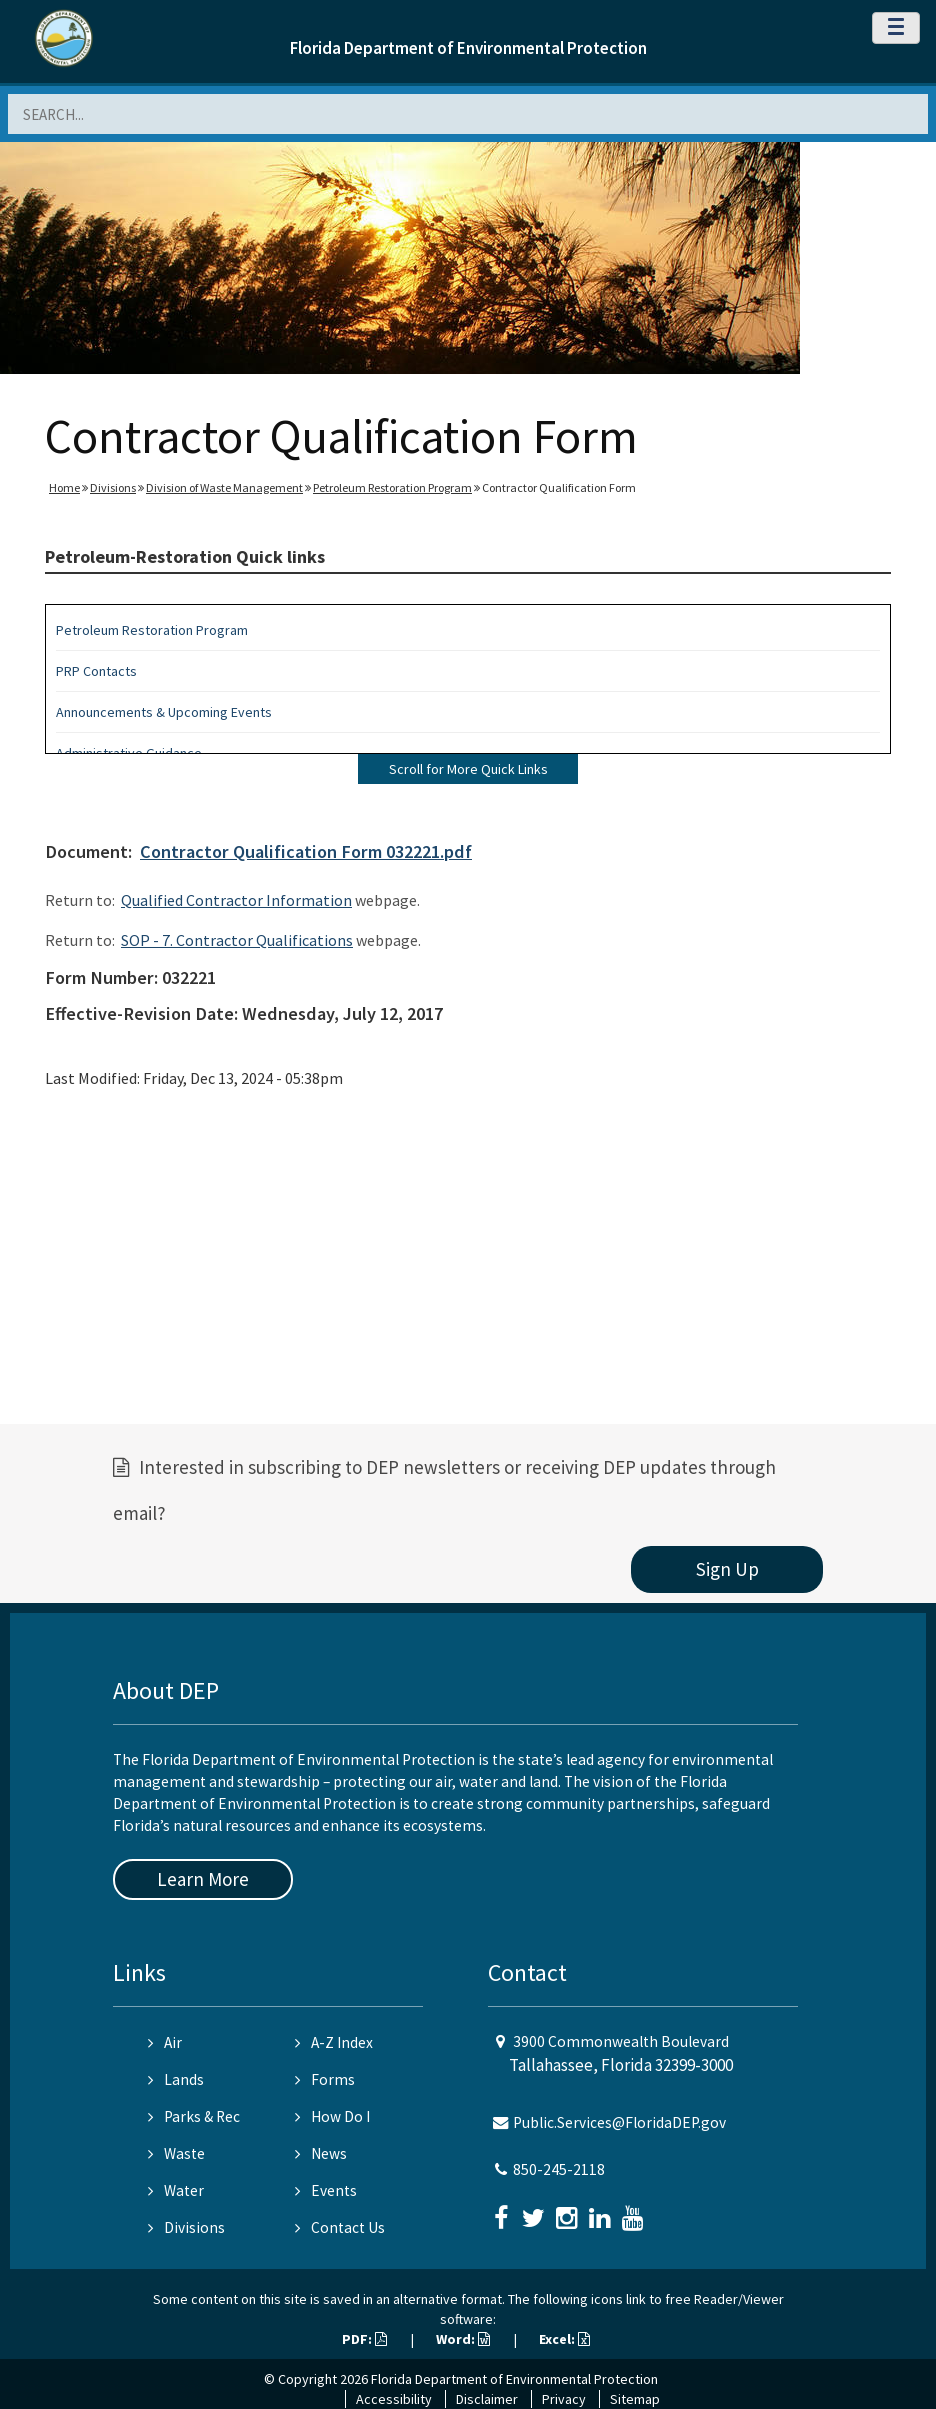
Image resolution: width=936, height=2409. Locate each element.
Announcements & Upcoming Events (164, 712)
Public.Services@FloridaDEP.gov (619, 2122)
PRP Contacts (96, 671)
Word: (463, 2339)
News (321, 2153)
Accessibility (394, 2399)
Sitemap (635, 2399)
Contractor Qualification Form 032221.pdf (306, 851)
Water (176, 2190)
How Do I (332, 2116)
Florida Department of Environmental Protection (468, 48)
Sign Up (727, 1569)
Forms (325, 2079)
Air (165, 2042)
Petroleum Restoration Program (392, 487)
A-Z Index (334, 2042)
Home (64, 487)
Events (326, 2190)
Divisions (113, 487)
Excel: (564, 2339)
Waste (176, 2153)
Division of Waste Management (224, 487)
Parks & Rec (194, 2116)
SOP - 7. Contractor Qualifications (237, 940)
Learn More (203, 1879)
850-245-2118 (559, 2169)
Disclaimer (487, 2399)
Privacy (564, 2399)
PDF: (364, 2339)
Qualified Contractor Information (236, 900)
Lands (176, 2079)
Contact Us (340, 2227)
